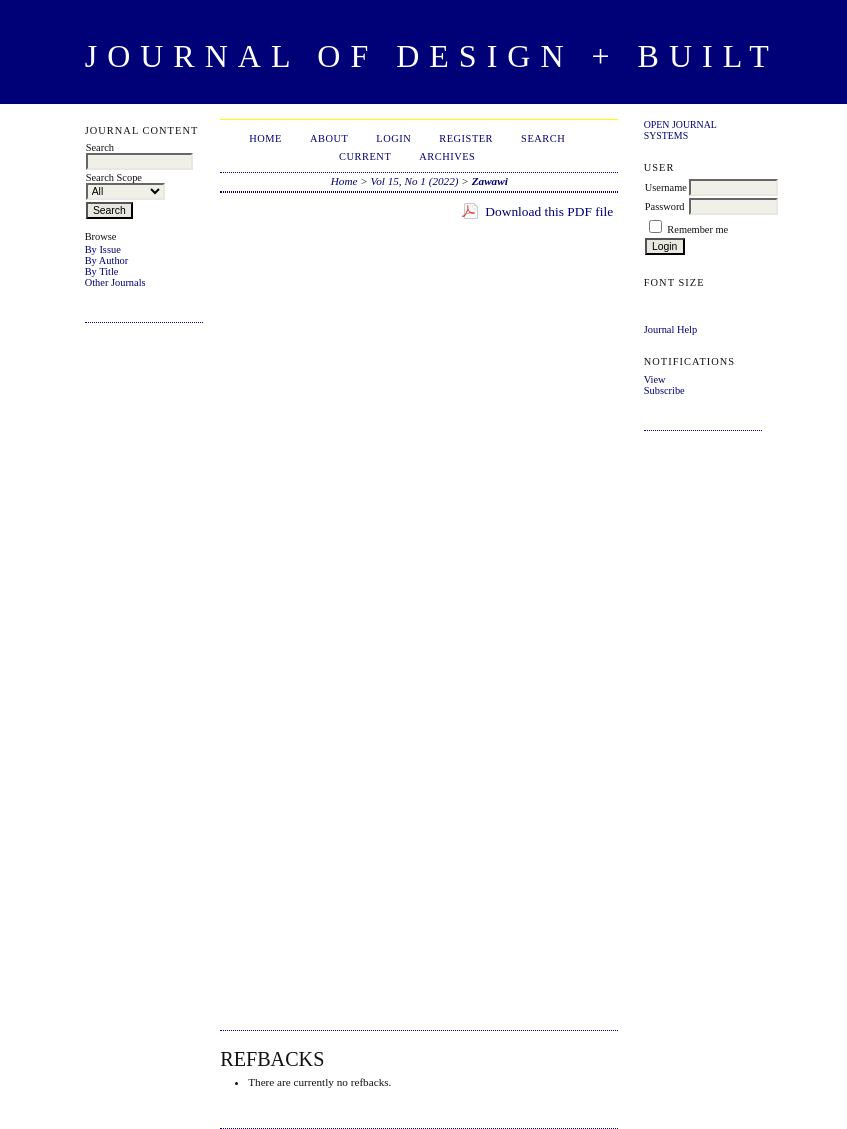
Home (265, 138)
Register (466, 138)
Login (393, 138)
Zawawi (490, 181)
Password (665, 206)
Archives (447, 156)
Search (543, 138)
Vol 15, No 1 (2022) (415, 181)
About (329, 138)
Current (365, 156)
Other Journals (115, 282)
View (655, 379)
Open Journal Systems (680, 130)
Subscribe (664, 390)
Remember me (697, 229)
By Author (107, 260)
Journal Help (670, 329)
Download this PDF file (549, 211)
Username (666, 187)
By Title (102, 271)
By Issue (103, 249)
